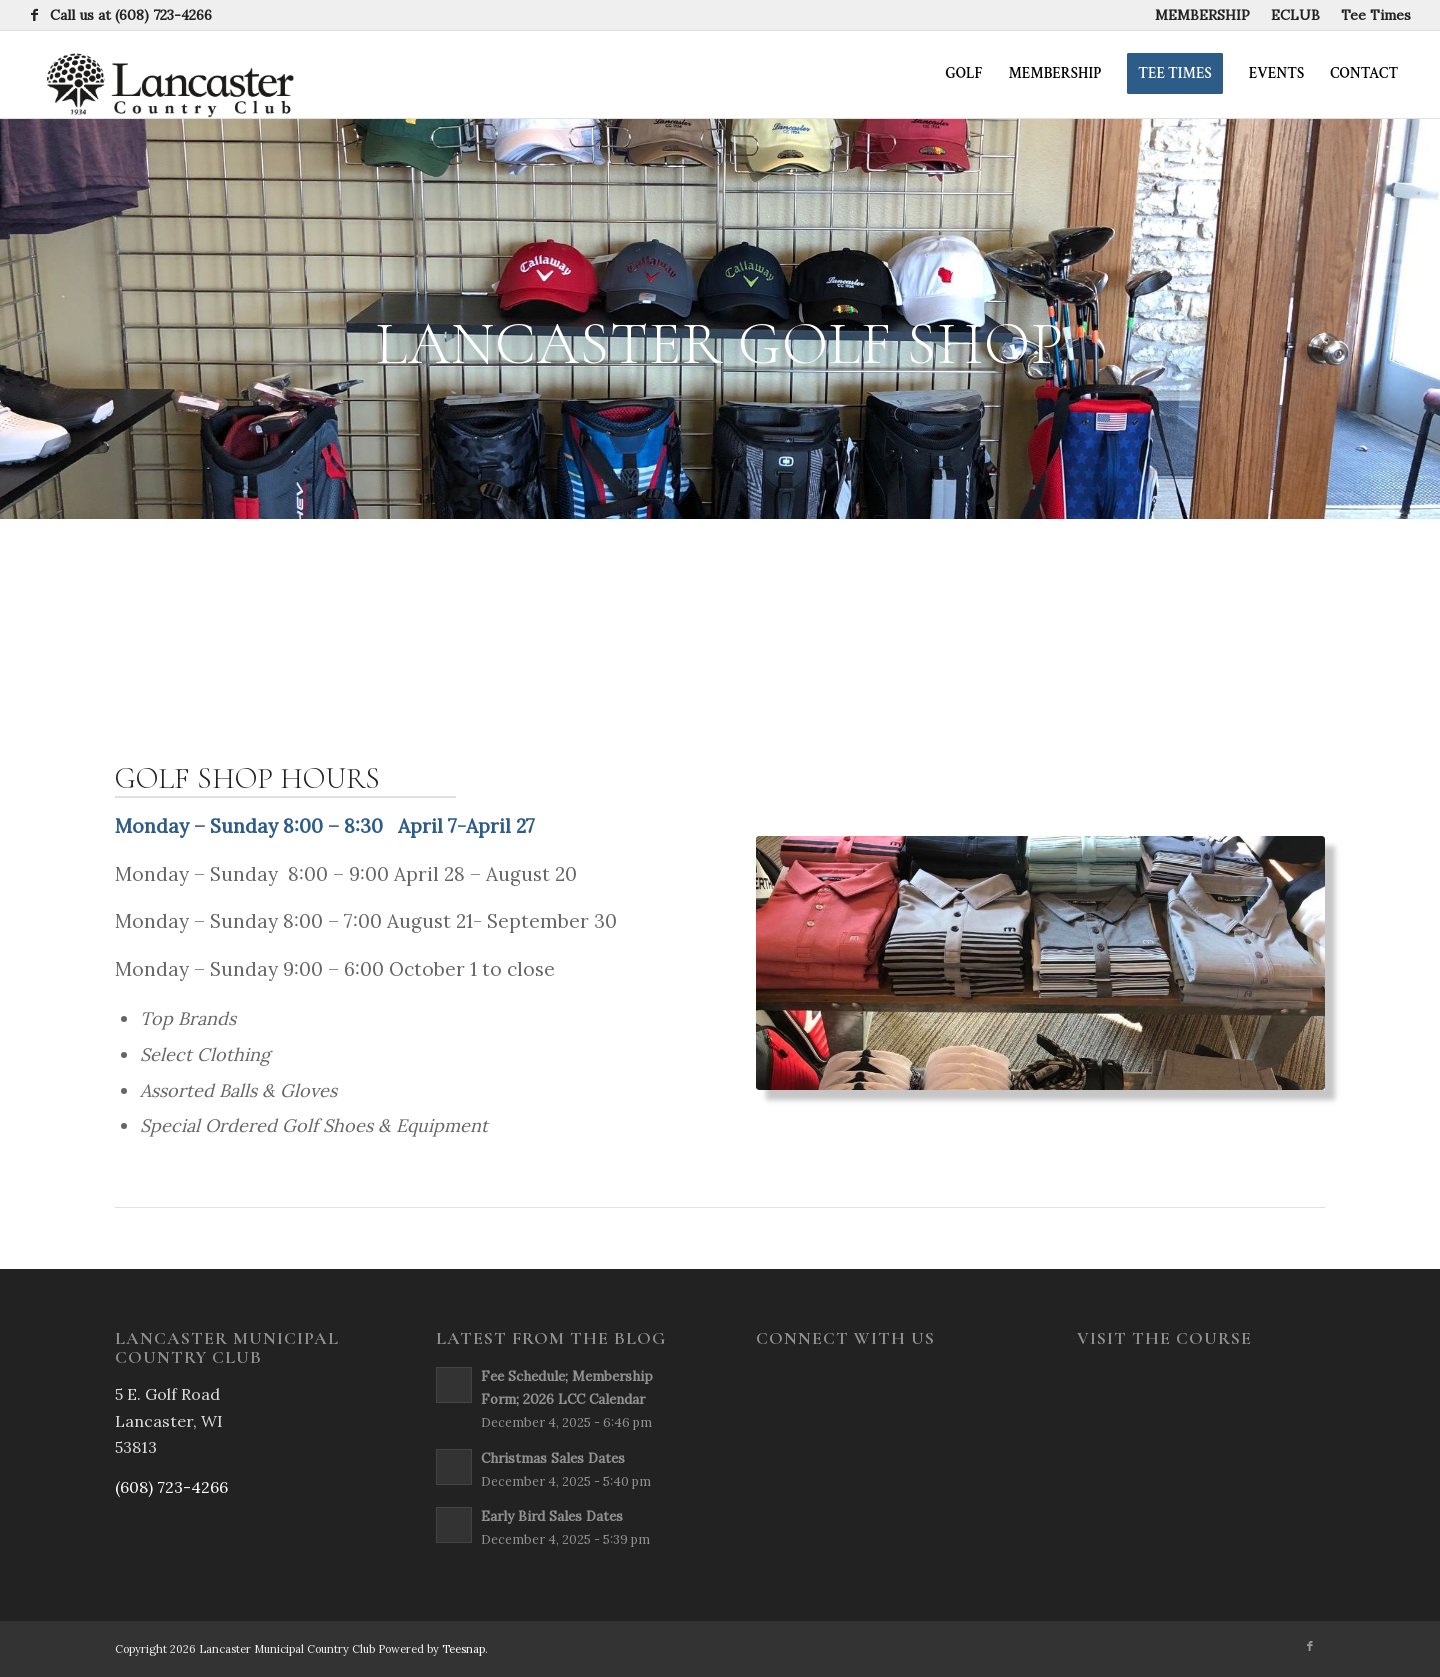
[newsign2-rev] (163, 74)
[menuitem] (1203, 15)
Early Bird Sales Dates (552, 1516)
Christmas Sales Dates (553, 1458)
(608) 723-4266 (163, 15)
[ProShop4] (1040, 963)
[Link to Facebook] (35, 15)
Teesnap (463, 1649)
